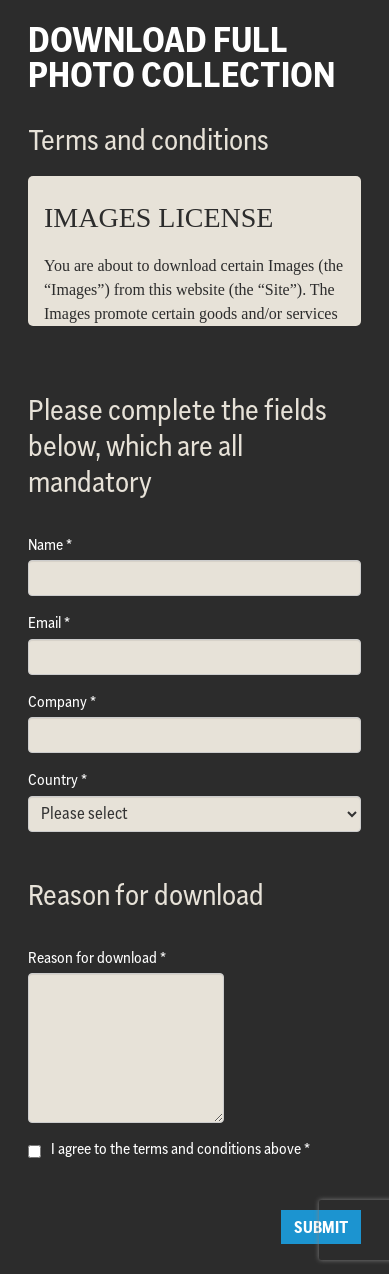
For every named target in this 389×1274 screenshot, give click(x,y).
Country (53, 779)
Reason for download (92, 957)
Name (45, 544)
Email (44, 622)
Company (57, 701)
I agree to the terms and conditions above (176, 1148)
